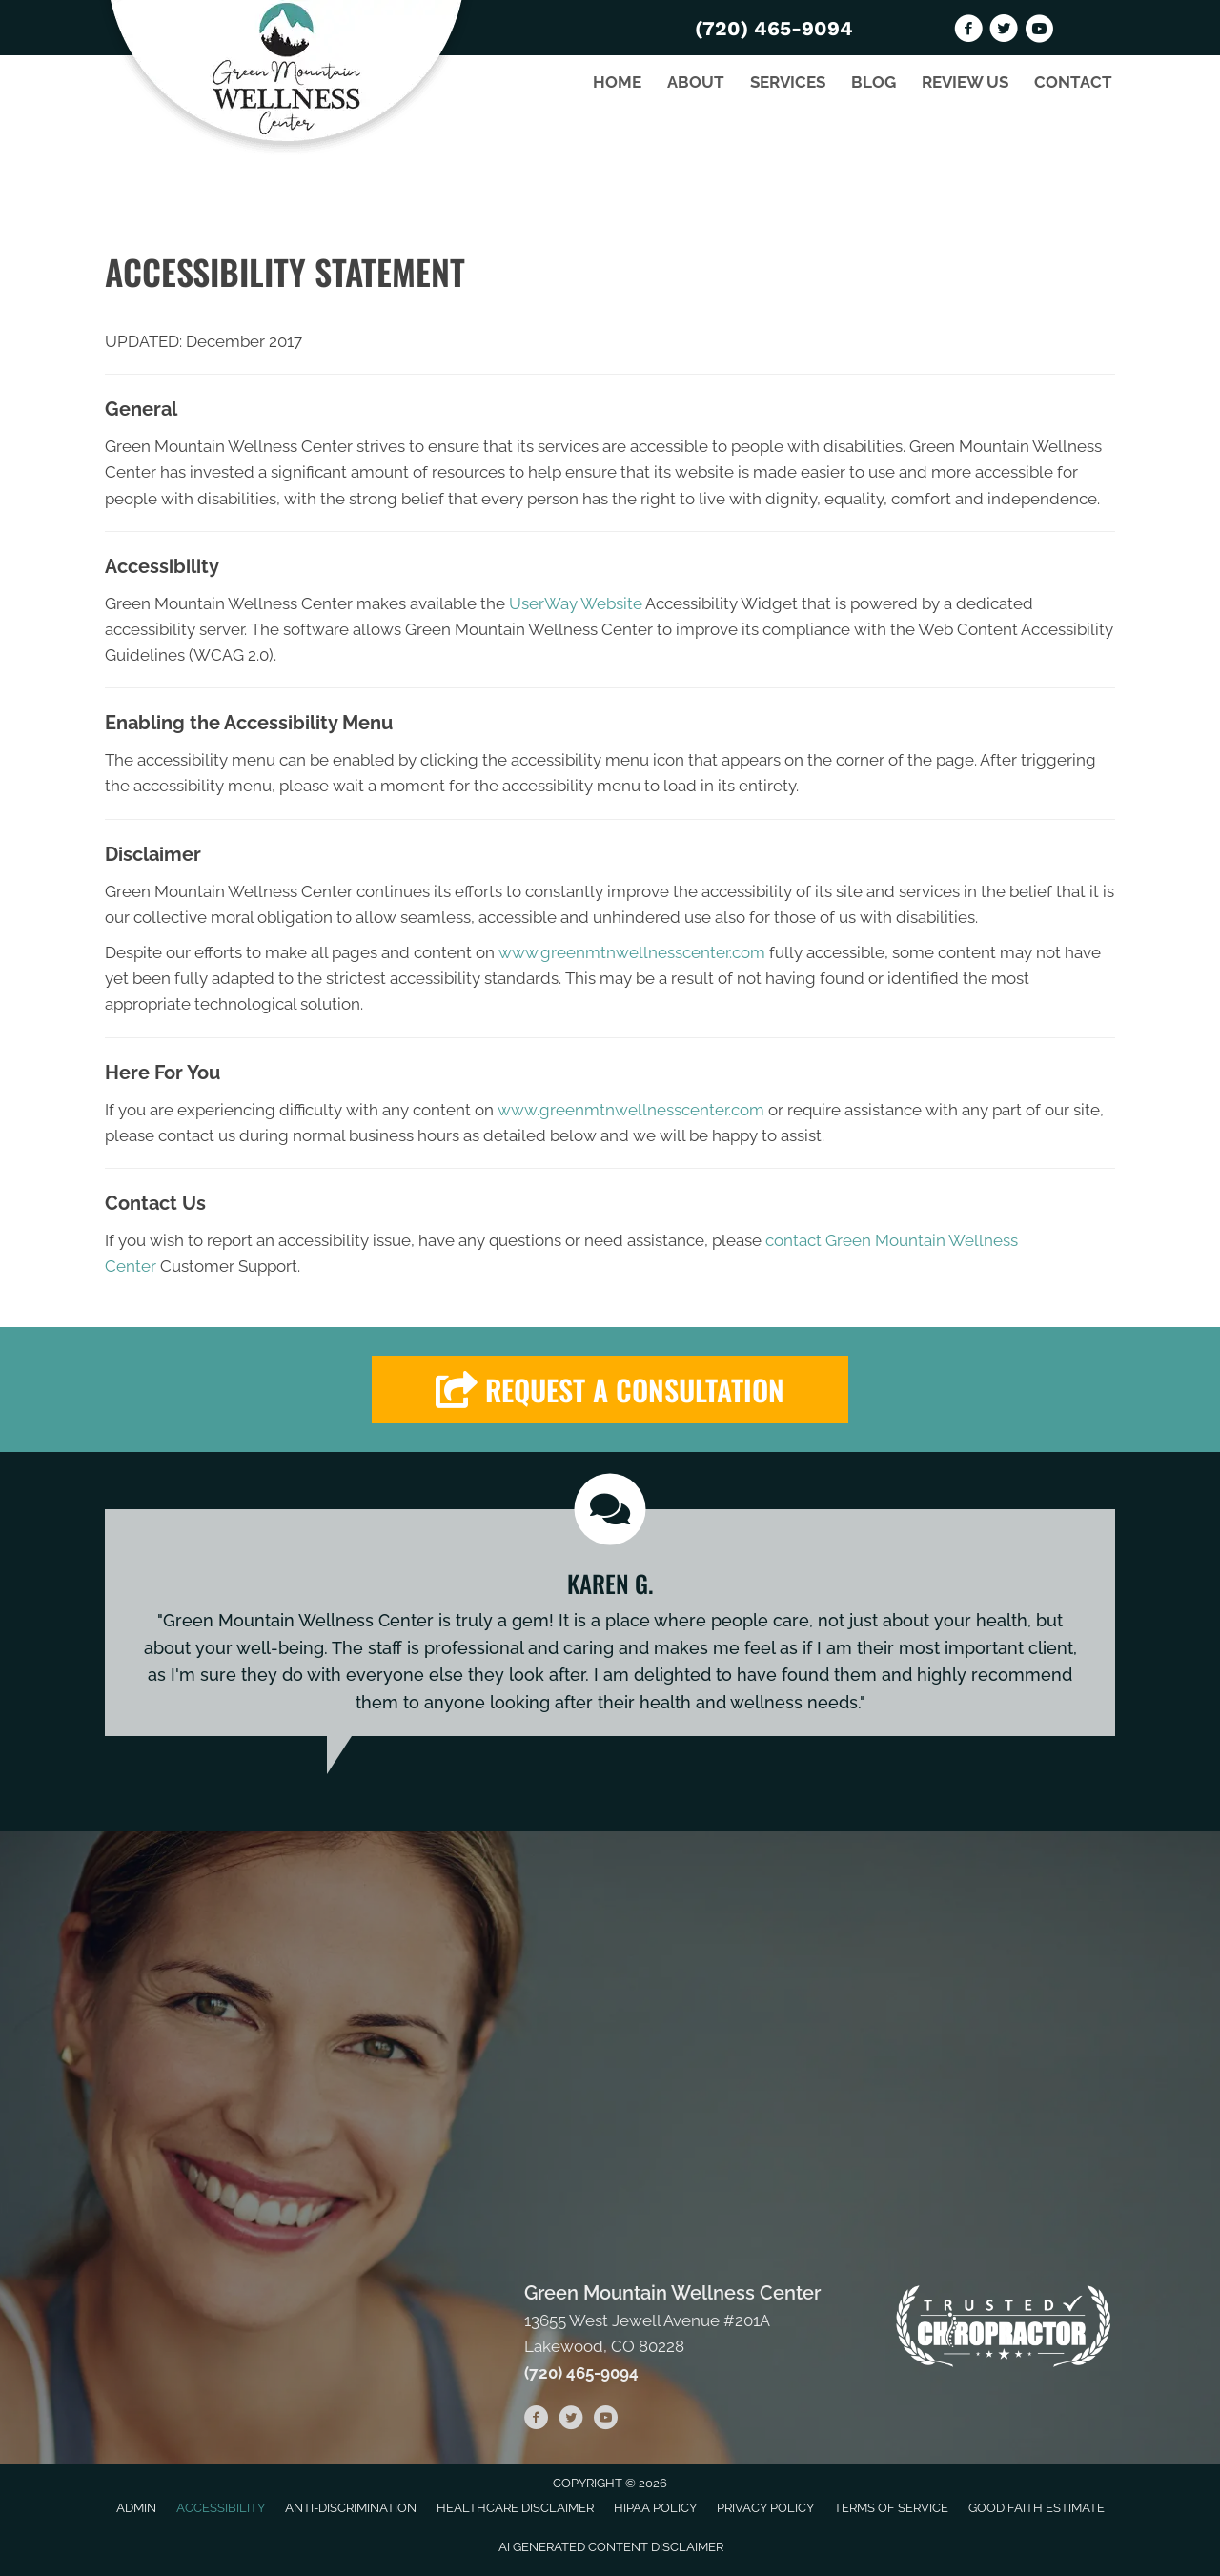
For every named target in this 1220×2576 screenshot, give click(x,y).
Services (787, 82)
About (695, 82)
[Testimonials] (610, 1622)
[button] (610, 1389)
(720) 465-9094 (774, 28)
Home (617, 82)
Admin (136, 2508)
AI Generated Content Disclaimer (610, 2547)
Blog (873, 82)
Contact (1073, 82)
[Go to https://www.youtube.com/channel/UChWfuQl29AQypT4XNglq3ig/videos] (1039, 31)
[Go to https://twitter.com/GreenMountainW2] (1003, 31)
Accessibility (220, 2508)
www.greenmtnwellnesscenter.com (631, 952)
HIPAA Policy (655, 2508)
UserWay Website (575, 603)
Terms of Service (891, 2508)
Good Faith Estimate (1036, 2508)
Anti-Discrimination (351, 2508)
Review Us (965, 82)
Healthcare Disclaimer (515, 2508)
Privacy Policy (765, 2508)
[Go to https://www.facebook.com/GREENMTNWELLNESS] (968, 31)
